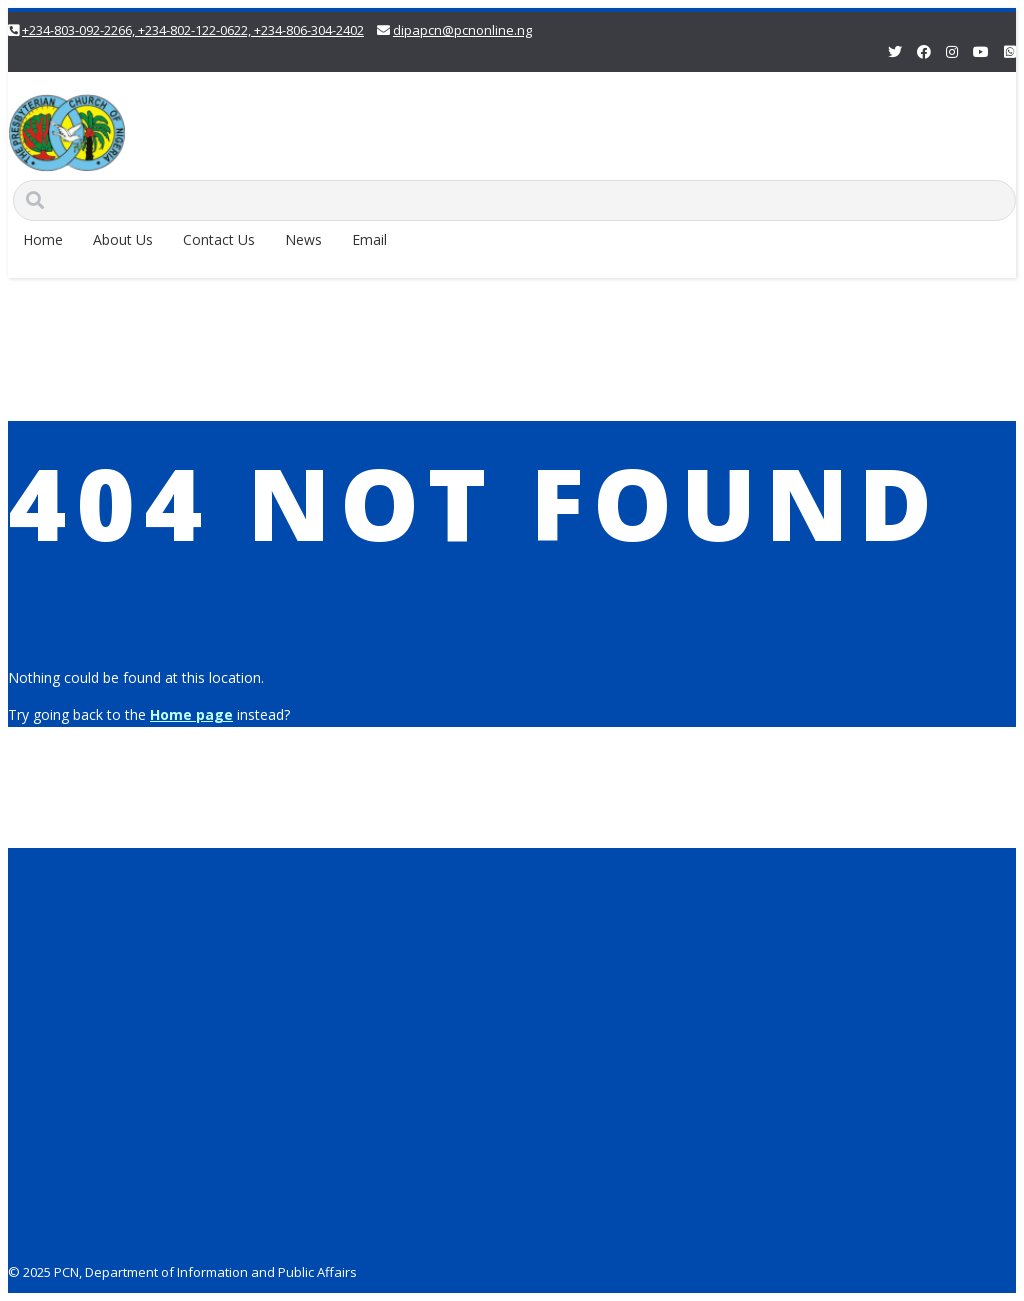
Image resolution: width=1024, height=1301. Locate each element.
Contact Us (219, 239)
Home (43, 239)
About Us (123, 239)
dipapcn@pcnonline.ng (462, 30)
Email (369, 239)
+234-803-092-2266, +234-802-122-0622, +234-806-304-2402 (193, 30)
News (303, 239)
